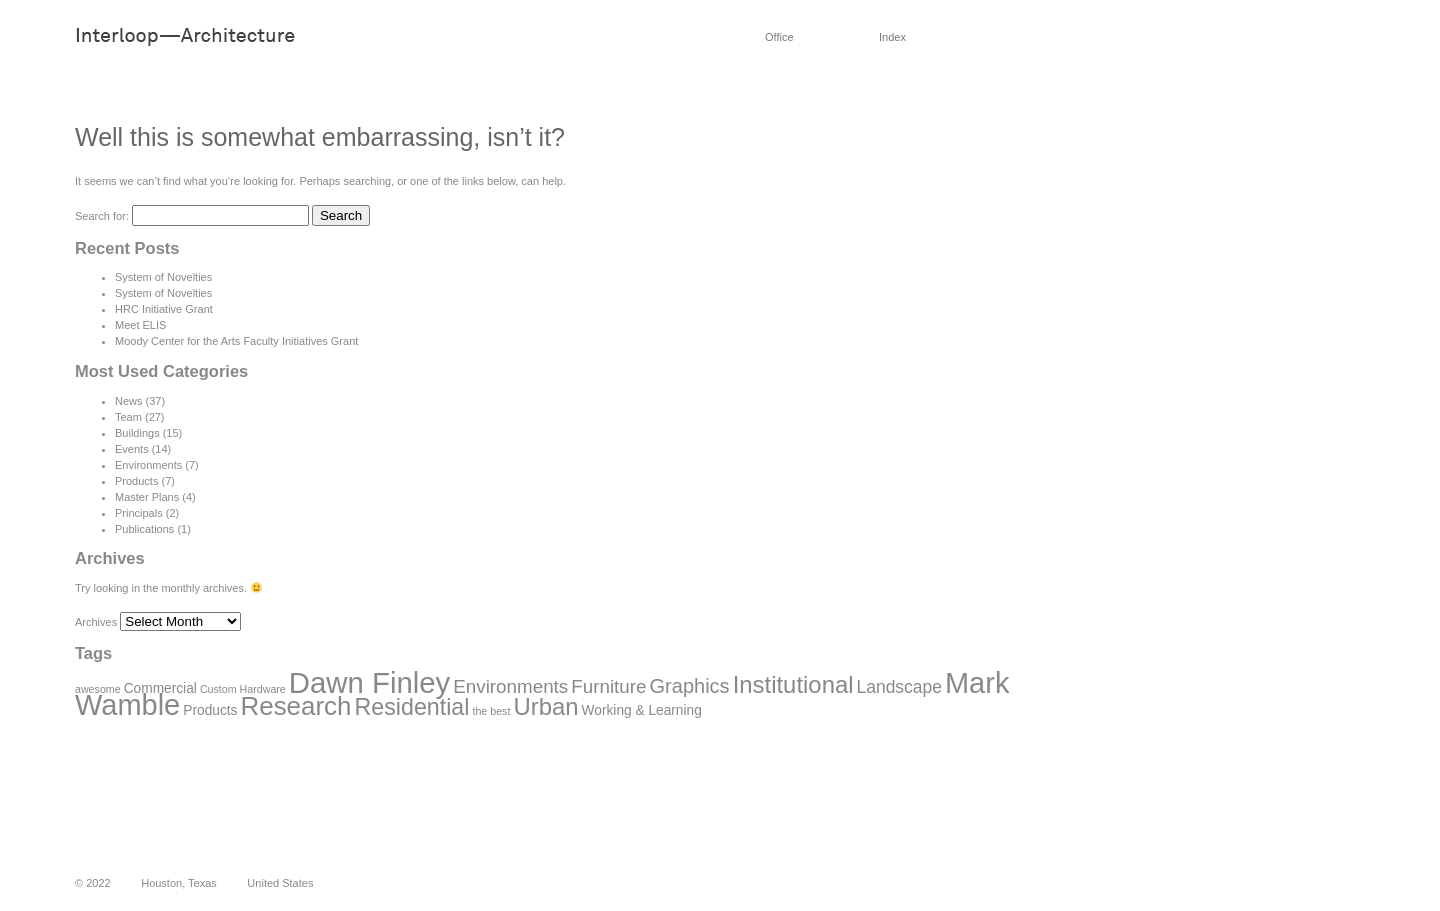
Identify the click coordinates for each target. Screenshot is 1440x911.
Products (136, 481)
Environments (148, 465)
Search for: (102, 216)
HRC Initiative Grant (164, 309)
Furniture (608, 686)
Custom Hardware (243, 689)
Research (296, 706)
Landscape (899, 687)
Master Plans (147, 497)
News (129, 401)
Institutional (793, 684)
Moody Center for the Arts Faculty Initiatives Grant (236, 341)
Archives (96, 622)
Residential (412, 707)
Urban (545, 706)
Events (132, 449)
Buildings (137, 433)
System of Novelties (163, 277)
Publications (144, 529)
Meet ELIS (140, 325)
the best (491, 711)
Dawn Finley (369, 682)
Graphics (690, 686)
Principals (139, 513)
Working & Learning (642, 710)
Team (128, 417)
